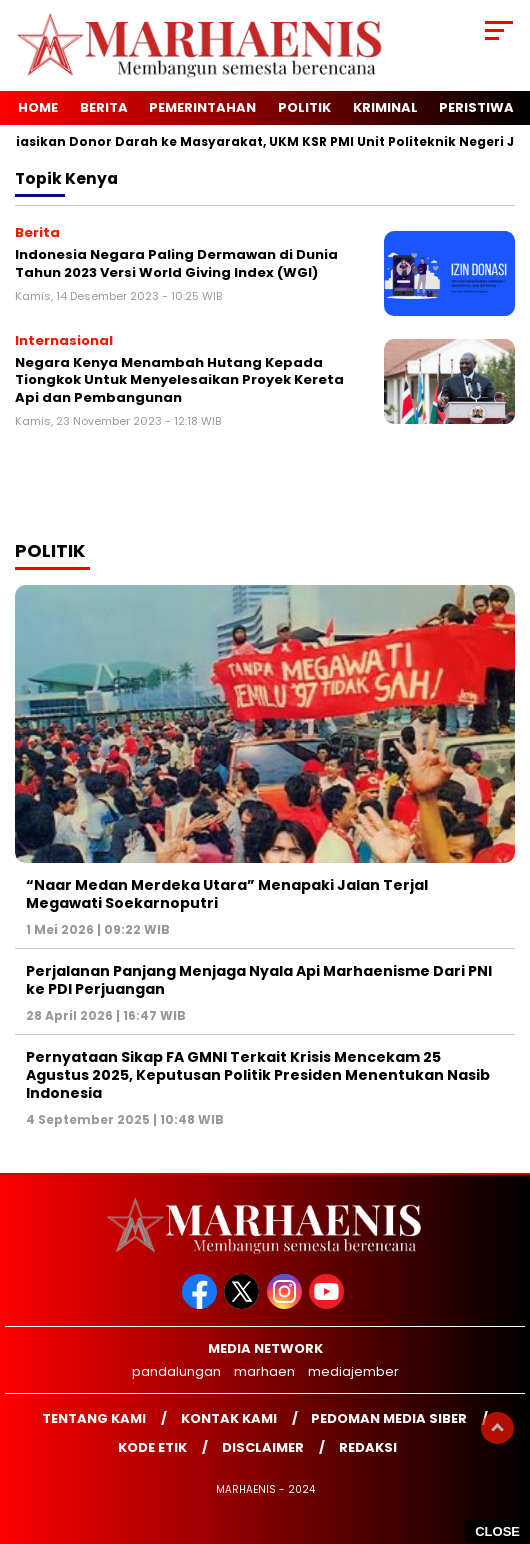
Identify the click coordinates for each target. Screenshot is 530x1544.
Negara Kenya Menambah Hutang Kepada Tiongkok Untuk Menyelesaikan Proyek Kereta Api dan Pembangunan (179, 380)
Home (38, 107)
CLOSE (497, 1531)
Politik (304, 107)
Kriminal (385, 107)
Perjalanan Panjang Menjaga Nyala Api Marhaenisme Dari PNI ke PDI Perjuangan (259, 980)
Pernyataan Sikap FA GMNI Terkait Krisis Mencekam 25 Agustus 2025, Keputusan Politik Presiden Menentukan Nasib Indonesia (258, 1075)
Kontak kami (229, 1418)
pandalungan (176, 1371)
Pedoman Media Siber (389, 1418)
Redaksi (368, 1447)
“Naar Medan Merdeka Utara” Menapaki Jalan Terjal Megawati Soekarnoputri (227, 894)
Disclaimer (263, 1447)
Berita (104, 107)
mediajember (353, 1371)
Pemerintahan (202, 107)
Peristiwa (476, 107)
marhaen (264, 1371)
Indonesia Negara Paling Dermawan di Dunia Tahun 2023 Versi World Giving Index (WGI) (176, 263)
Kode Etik (152, 1447)
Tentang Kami (94, 1418)
